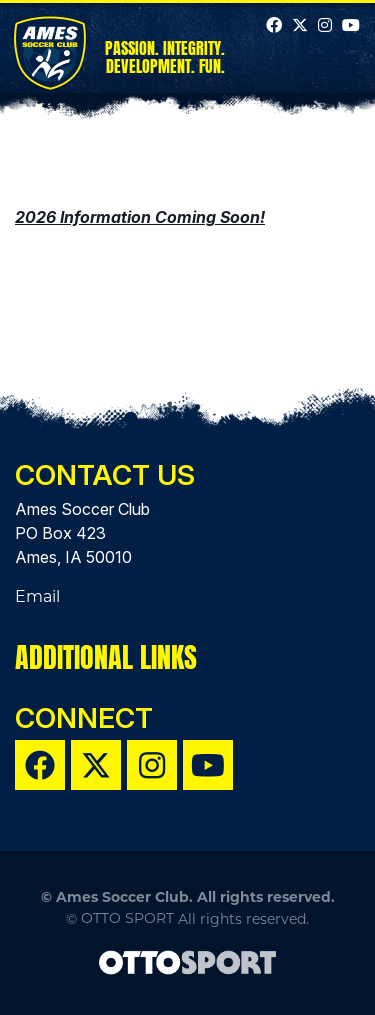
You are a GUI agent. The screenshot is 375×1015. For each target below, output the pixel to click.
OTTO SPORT (127, 918)
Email (37, 596)
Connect (84, 718)
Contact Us (105, 475)
